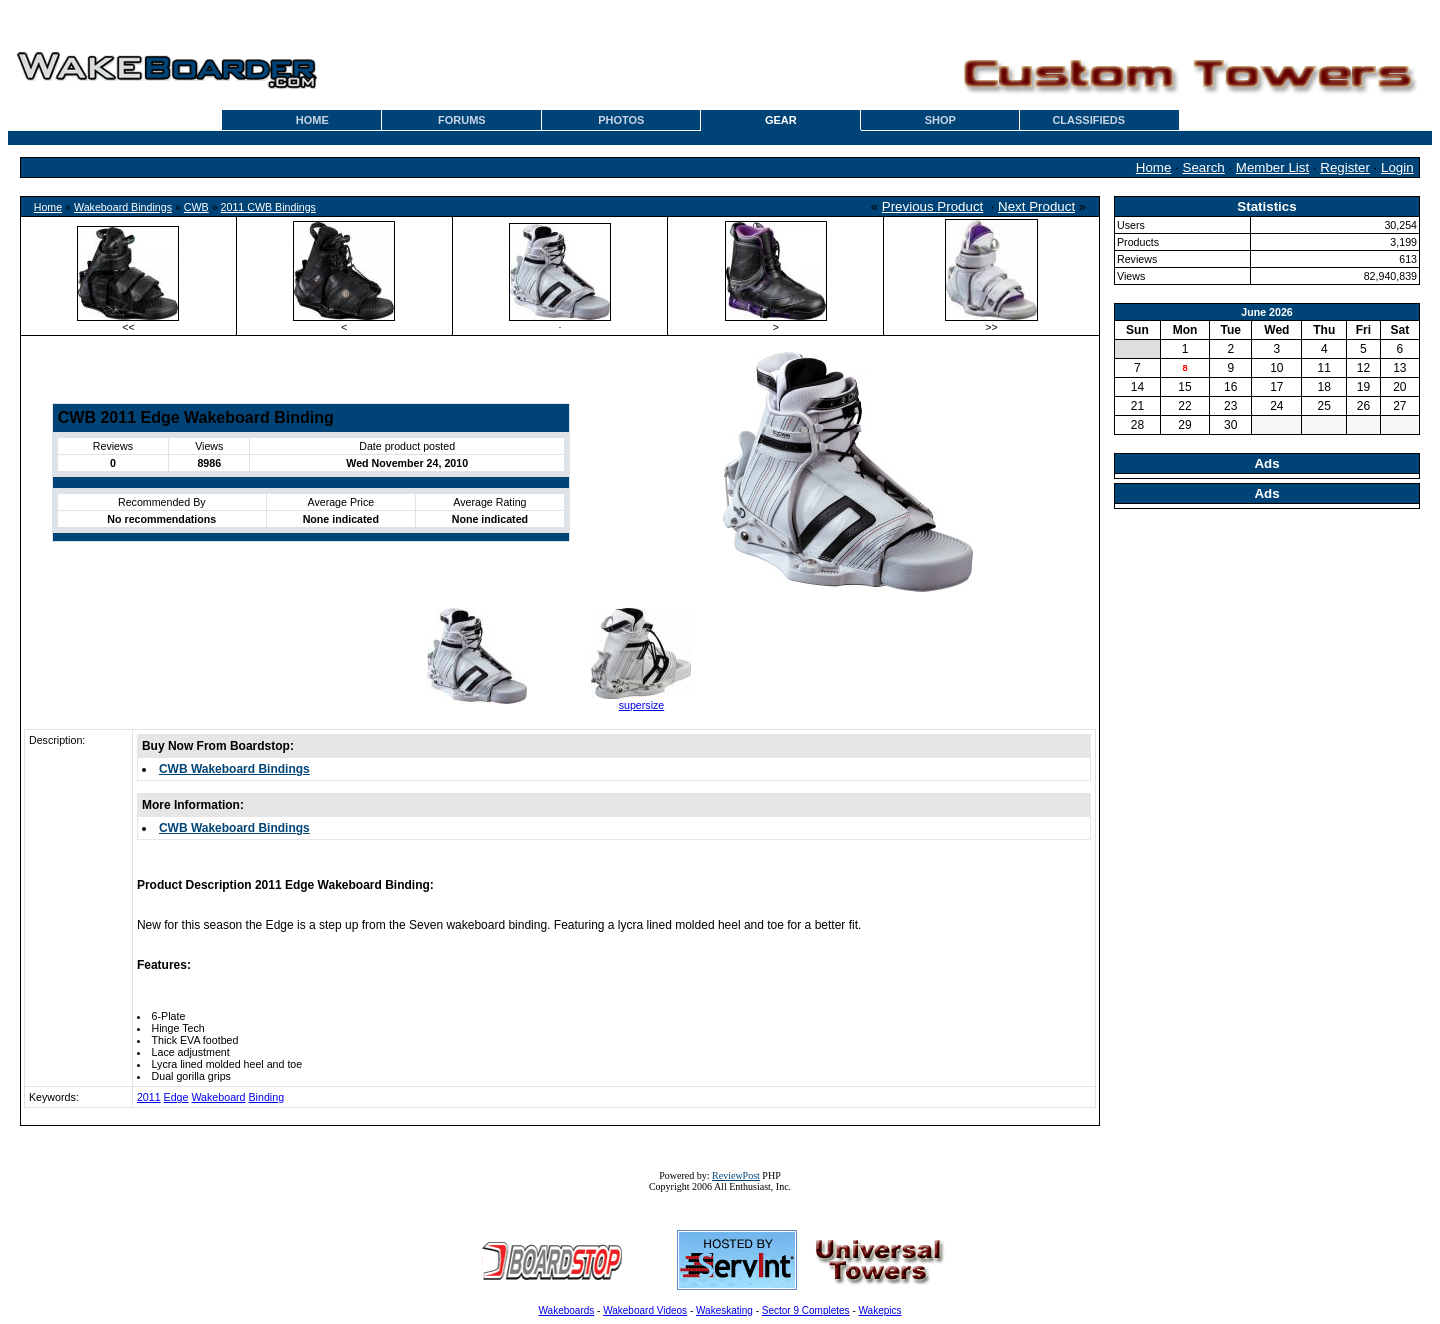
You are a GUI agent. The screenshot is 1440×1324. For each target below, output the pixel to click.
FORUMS (462, 120)
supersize (642, 705)
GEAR (781, 120)
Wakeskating (724, 1310)
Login (1397, 167)
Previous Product (933, 206)
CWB (196, 207)
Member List (1272, 167)
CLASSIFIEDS (1088, 120)
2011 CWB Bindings (268, 207)
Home (1154, 167)
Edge (176, 1097)
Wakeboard (218, 1097)
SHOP (940, 120)
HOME (312, 120)
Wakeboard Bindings (123, 207)
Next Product (1036, 206)
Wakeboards (567, 1310)
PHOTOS (621, 120)
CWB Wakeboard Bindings (234, 769)
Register (1345, 167)
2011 (149, 1097)
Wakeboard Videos (645, 1310)
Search (1204, 167)
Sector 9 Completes (806, 1310)
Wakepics (880, 1310)
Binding (267, 1097)
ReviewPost (736, 1175)
